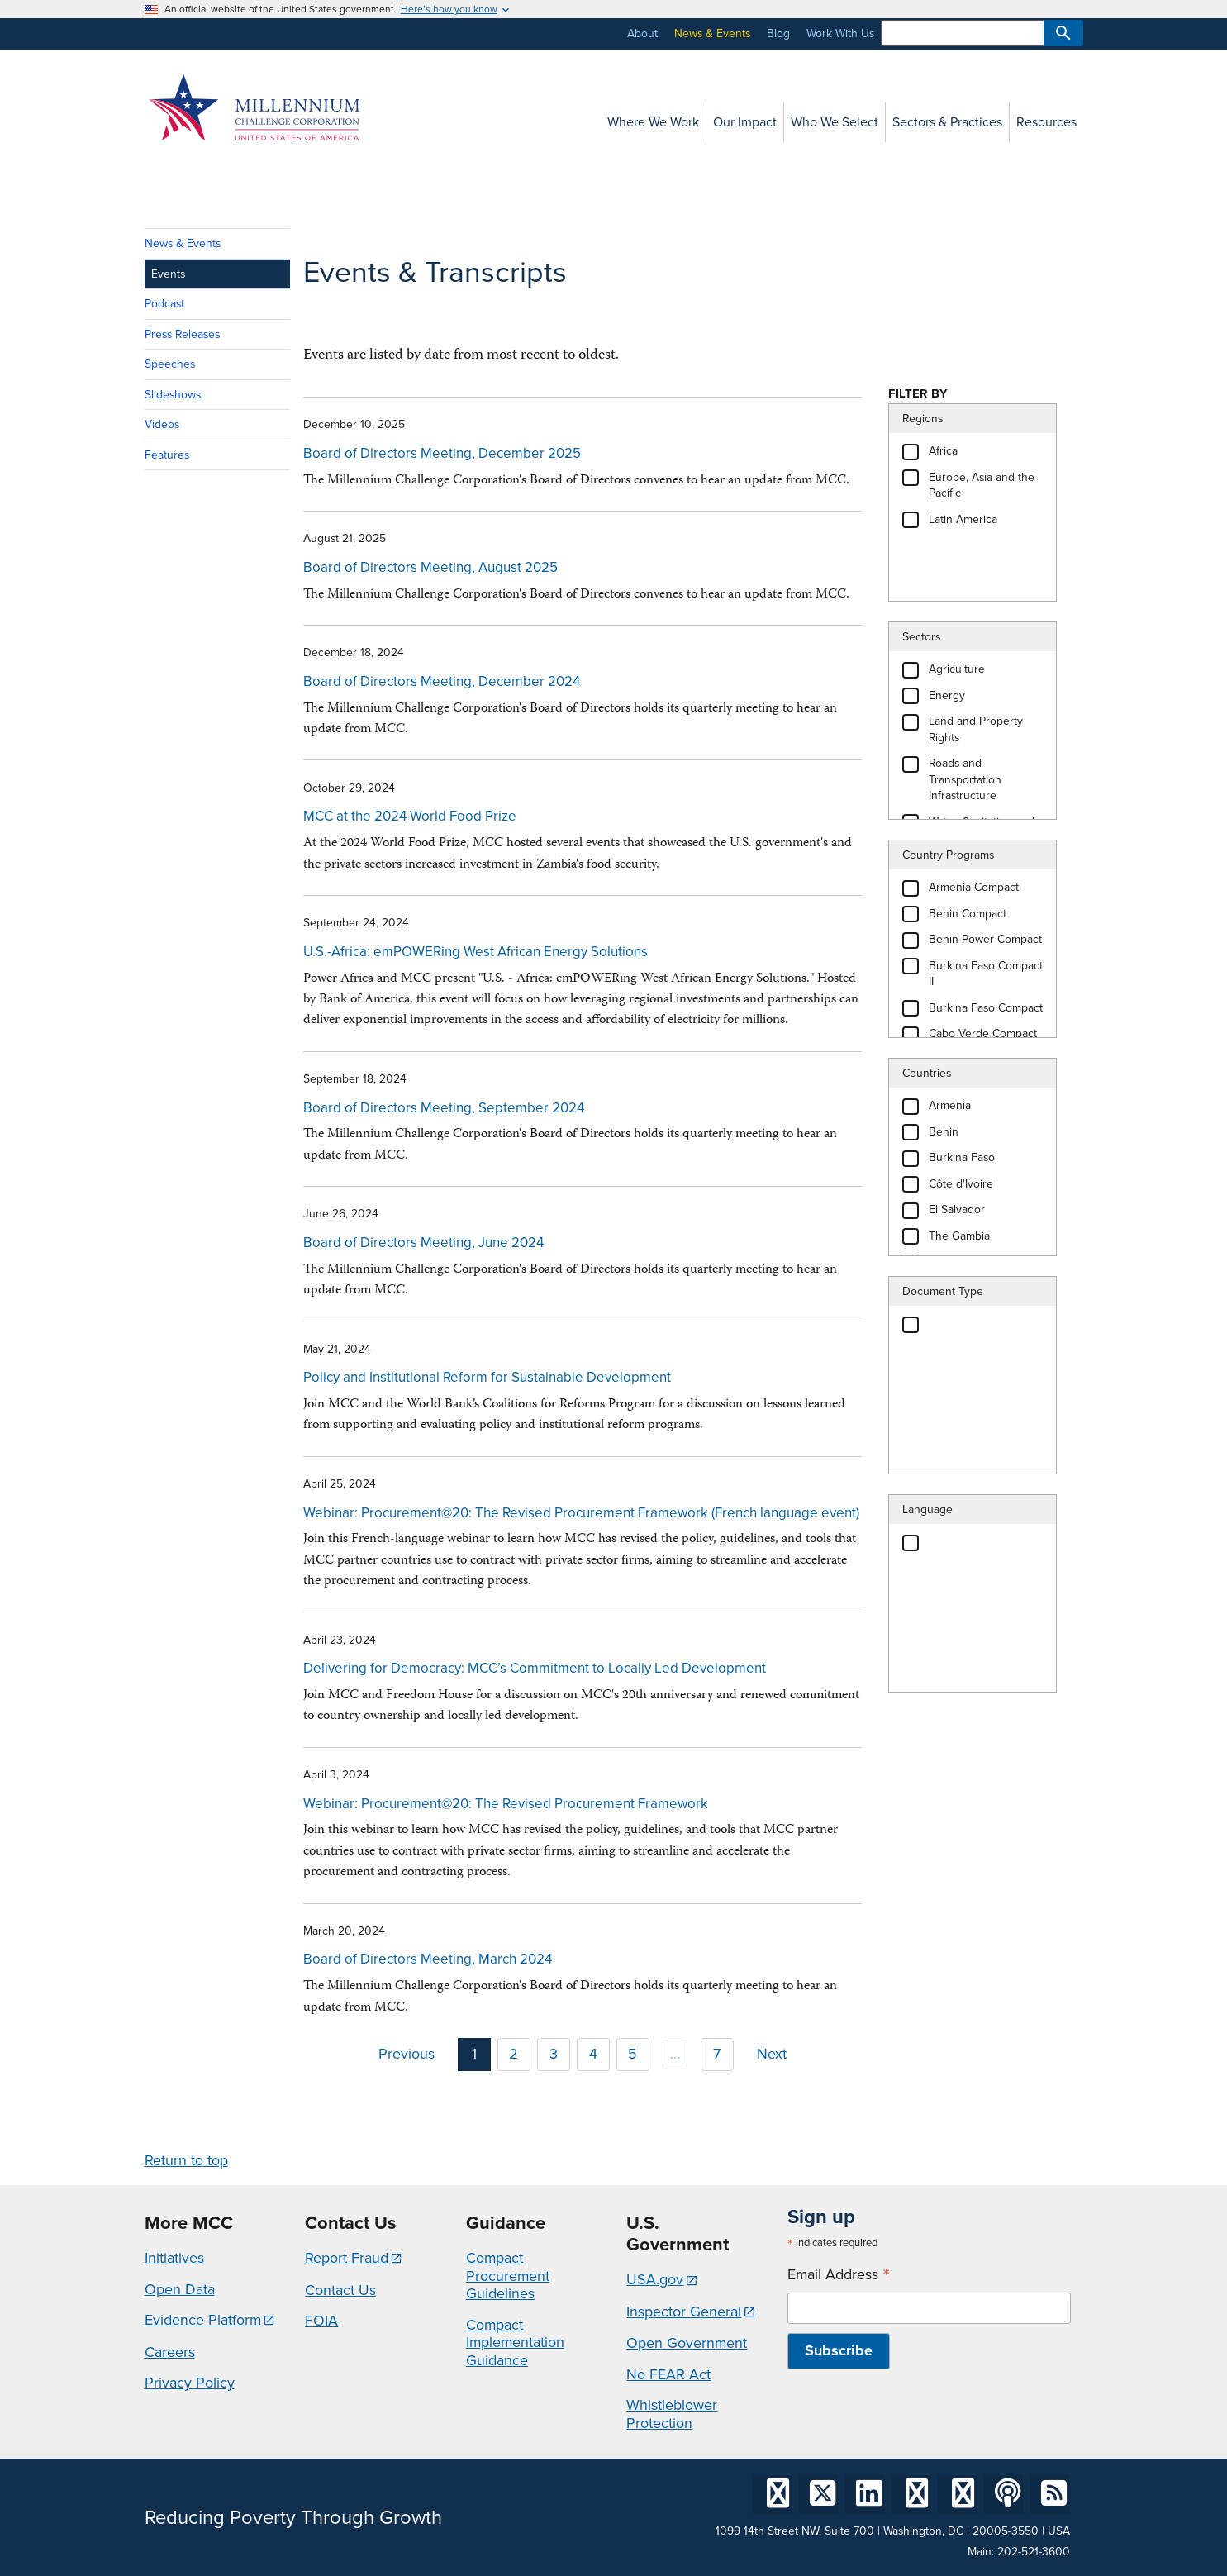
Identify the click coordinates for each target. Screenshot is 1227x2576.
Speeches (170, 364)
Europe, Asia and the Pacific (981, 485)
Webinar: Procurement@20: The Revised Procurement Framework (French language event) (581, 1512)
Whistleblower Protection (671, 2414)
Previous (406, 2053)
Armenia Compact (974, 887)
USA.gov (654, 2279)
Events (168, 274)
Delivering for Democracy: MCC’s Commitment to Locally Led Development (534, 1668)
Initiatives (174, 2258)
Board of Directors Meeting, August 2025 (430, 567)
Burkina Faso (962, 1157)
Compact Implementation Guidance (515, 2342)
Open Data (180, 2289)
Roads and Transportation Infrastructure (965, 779)
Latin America (963, 519)
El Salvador (957, 1209)
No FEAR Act (668, 2374)
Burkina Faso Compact (986, 1008)
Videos (162, 424)
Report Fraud (346, 2258)
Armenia (950, 1105)
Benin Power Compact (985, 939)
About (642, 33)
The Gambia (959, 1236)
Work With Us (840, 33)
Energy (947, 695)
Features (167, 455)
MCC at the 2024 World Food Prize (409, 816)
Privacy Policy (190, 2382)
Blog (778, 33)
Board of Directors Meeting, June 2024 (423, 1242)
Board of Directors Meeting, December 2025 (442, 453)
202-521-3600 (1033, 2551)
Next (772, 2053)
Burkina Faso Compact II (986, 974)
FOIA (321, 2320)
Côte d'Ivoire (961, 1184)
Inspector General (683, 2311)
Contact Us (340, 2290)
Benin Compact (967, 913)
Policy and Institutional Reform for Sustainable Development (487, 1377)
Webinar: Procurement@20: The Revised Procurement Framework (505, 1803)
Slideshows (173, 394)
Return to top (186, 2160)
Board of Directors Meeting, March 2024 (427, 1959)
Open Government (686, 2343)
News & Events (712, 33)
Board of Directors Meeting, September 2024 (443, 1108)
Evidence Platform (203, 2320)
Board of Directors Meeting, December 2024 (441, 681)
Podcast (164, 303)
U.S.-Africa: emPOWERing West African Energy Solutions (475, 951)
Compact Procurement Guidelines (507, 2275)
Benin (943, 1132)
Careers (170, 2352)
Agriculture (957, 669)
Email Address (838, 2274)
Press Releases (182, 334)
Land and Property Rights (976, 729)
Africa (943, 451)
